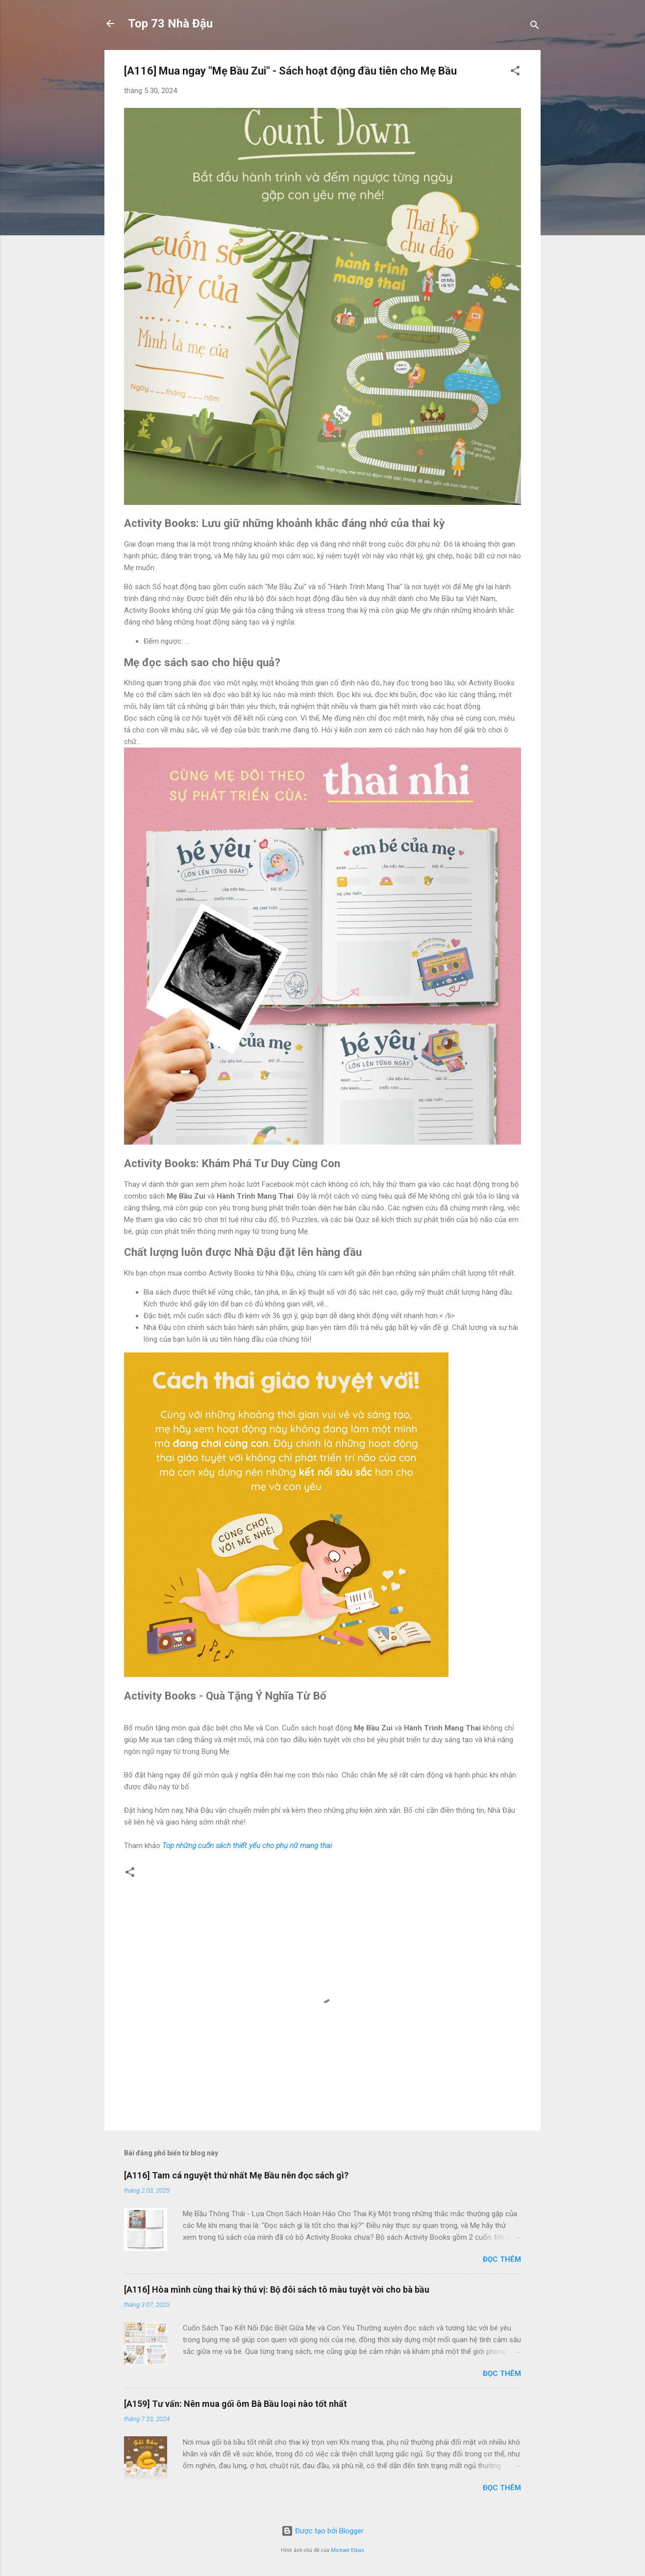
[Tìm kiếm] (535, 27)
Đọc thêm (502, 2259)
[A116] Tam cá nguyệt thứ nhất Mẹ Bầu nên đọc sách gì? (236, 2175)
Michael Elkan (347, 2550)
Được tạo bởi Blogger (322, 2530)
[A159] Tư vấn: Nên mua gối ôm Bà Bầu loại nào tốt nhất (235, 2404)
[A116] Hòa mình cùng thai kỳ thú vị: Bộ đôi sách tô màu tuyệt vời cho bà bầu (276, 2289)
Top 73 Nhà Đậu (170, 23)
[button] (515, 72)
